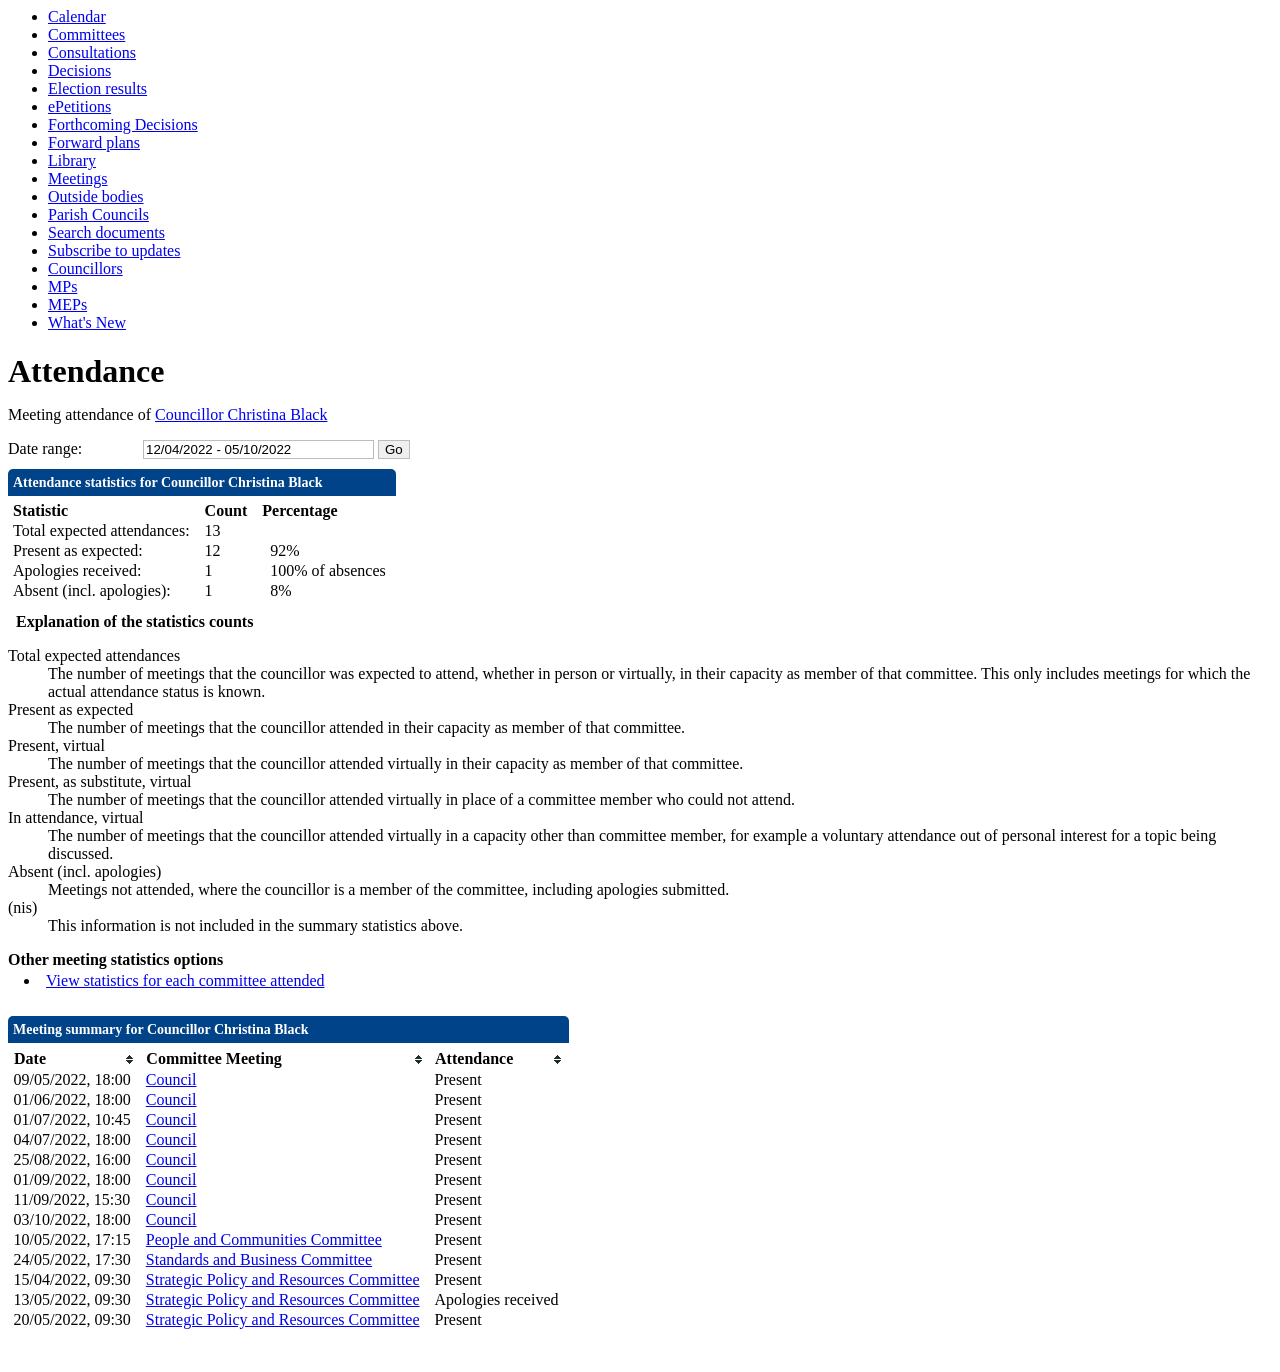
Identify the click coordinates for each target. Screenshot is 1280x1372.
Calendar (77, 16)
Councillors (85, 268)
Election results (97, 88)
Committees (86, 34)
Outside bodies (96, 196)
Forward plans (94, 142)
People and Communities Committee (264, 1239)
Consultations (92, 52)
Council (171, 1079)
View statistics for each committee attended (185, 980)
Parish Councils (98, 214)
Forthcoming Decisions (123, 124)
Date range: (45, 448)
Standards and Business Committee (259, 1259)
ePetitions (79, 106)
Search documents (106, 232)
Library (72, 160)
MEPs (67, 304)
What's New (87, 322)
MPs (62, 286)
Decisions (79, 70)
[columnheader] (75, 1059)
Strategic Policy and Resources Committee (283, 1279)
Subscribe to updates (114, 250)
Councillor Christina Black (241, 414)
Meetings (78, 178)
